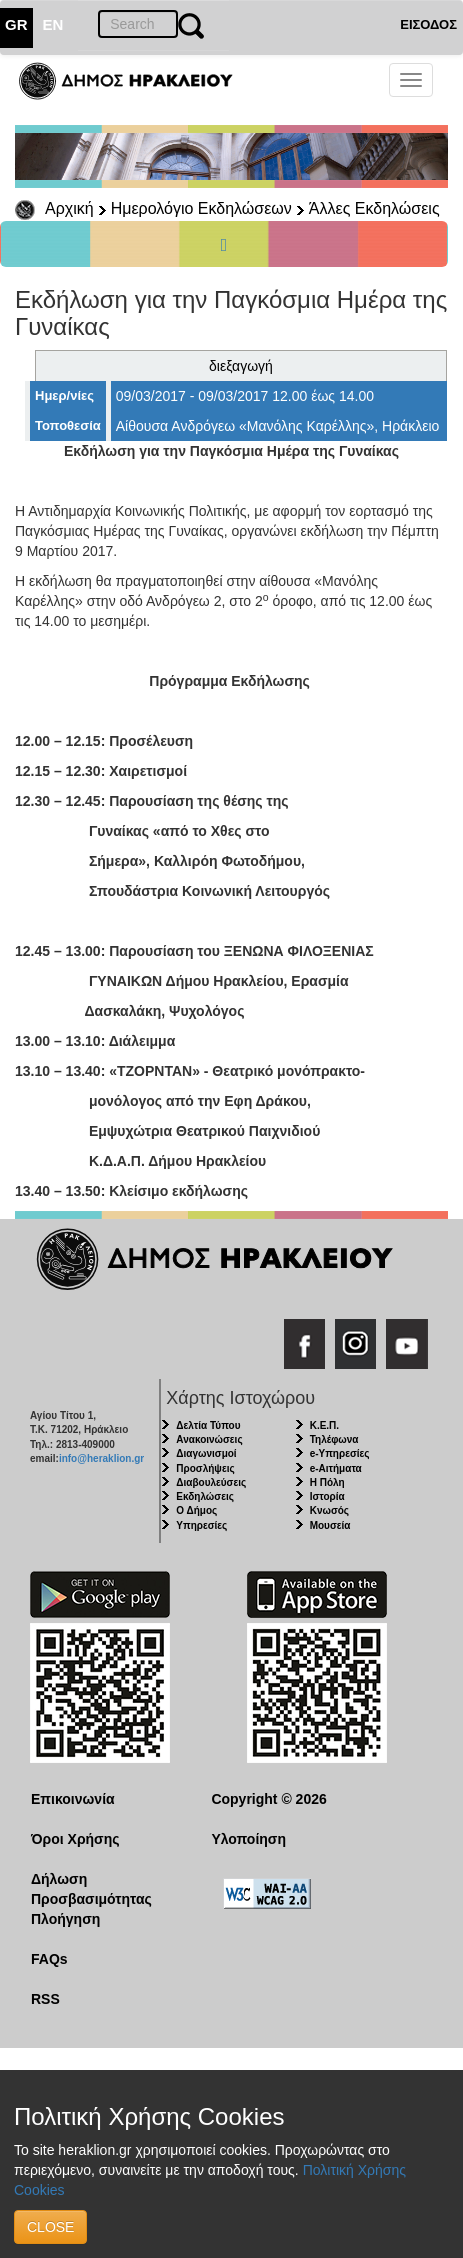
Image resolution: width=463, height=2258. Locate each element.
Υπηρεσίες (201, 1525)
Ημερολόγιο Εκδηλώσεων (201, 208)
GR (16, 24)
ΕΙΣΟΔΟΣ (428, 24)
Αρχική (69, 208)
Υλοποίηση (248, 1839)
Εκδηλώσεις (205, 1496)
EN (53, 24)
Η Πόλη (327, 1482)
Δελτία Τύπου (208, 1425)
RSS (45, 1999)
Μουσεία (330, 1525)
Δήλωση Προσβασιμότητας (91, 1889)
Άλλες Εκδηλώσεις (374, 208)
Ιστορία (327, 1496)
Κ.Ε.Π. (324, 1425)
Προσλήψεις (205, 1468)
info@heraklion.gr (101, 1458)
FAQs (49, 1959)
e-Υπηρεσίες (340, 1453)
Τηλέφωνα (334, 1439)
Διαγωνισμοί (206, 1453)
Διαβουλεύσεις (211, 1482)
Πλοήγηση (65, 1919)
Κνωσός (329, 1510)
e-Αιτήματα (336, 1468)
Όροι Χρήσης (75, 1839)
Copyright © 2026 (268, 1799)
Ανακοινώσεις (209, 1439)
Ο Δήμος (196, 1510)
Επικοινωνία (73, 1799)
